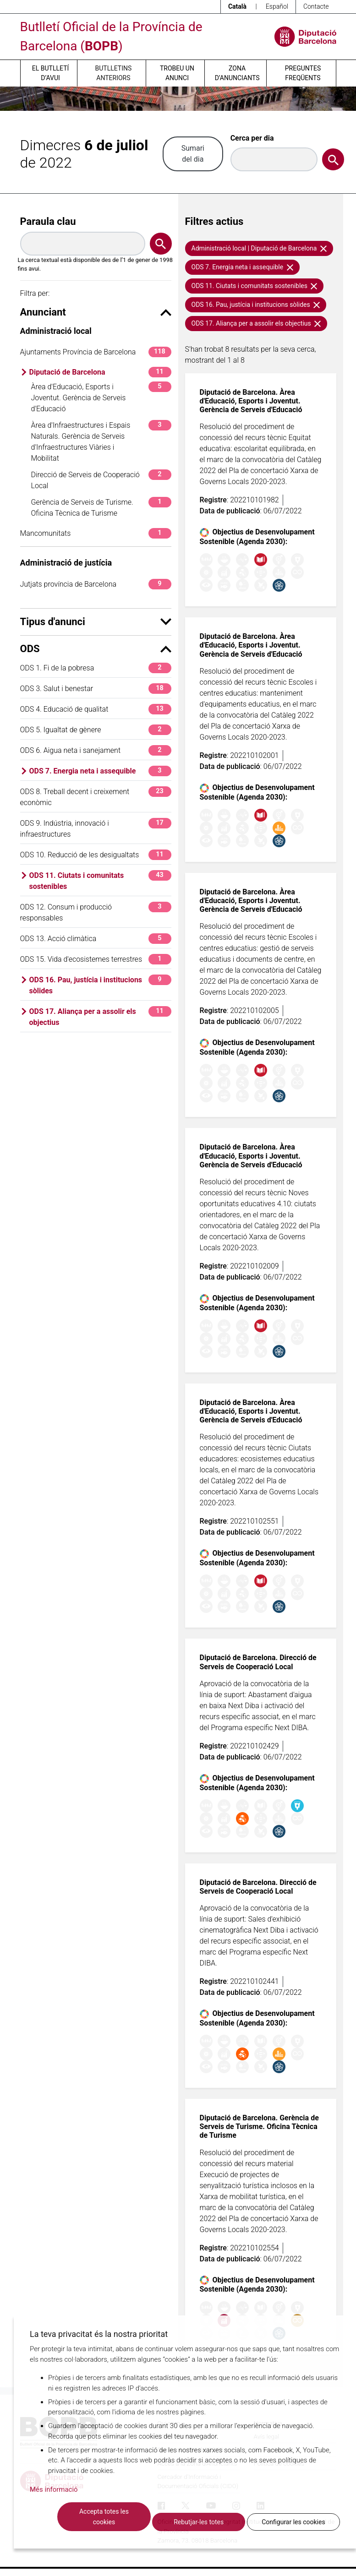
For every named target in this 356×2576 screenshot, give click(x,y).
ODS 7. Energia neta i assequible (100, 771)
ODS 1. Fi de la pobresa (95, 668)
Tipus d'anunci (95, 621)
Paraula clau (48, 221)
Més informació (54, 2489)
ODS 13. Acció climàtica (95, 938)
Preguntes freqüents (303, 73)
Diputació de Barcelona (100, 372)
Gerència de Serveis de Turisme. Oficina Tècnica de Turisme (101, 507)
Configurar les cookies (293, 2522)
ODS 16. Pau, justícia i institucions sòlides (100, 985)
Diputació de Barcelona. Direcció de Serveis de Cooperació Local (258, 1662)
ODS (95, 648)
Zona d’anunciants (237, 73)
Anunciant (95, 312)
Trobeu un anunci (177, 73)
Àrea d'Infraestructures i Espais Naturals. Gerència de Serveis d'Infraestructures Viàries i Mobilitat (101, 441)
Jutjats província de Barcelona (95, 584)
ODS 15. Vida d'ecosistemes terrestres (95, 959)
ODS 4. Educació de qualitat (95, 709)
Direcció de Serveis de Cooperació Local (101, 479)
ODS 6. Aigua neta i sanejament (95, 750)
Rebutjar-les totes (199, 2522)
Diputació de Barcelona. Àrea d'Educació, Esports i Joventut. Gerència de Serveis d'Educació (251, 401)
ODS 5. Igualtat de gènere (95, 729)
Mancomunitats (95, 533)
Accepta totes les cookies (104, 2517)
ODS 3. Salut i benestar (95, 688)
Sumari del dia (192, 153)
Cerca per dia (252, 138)
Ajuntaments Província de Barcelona (95, 352)
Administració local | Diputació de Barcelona (259, 248)
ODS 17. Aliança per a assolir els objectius (100, 1016)
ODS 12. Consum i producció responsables (95, 912)
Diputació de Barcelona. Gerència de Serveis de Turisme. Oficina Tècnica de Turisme (259, 2126)
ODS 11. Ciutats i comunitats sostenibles (100, 880)
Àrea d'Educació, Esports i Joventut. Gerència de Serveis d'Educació (101, 397)
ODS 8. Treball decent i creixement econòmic (95, 796)
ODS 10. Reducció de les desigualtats (95, 855)
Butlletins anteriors (113, 73)
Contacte (316, 6)
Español (277, 6)
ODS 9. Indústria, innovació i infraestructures (95, 828)
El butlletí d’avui (50, 73)
